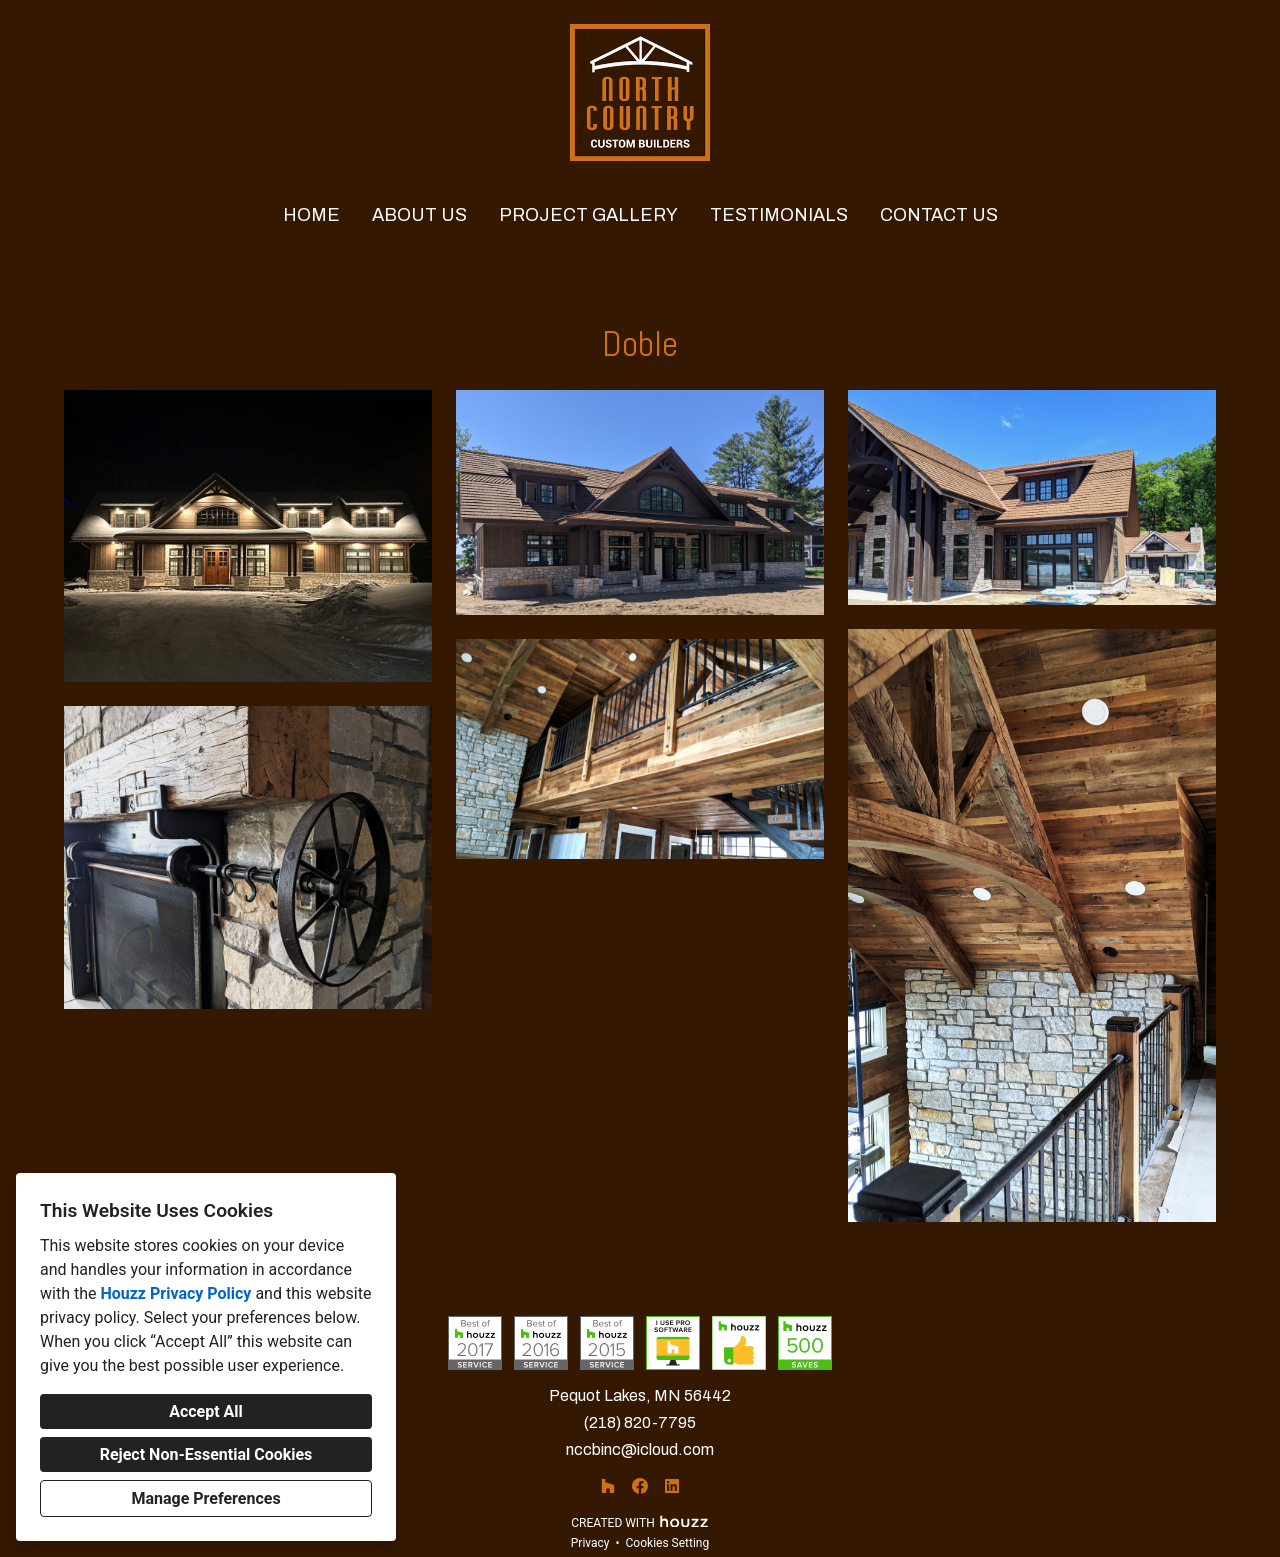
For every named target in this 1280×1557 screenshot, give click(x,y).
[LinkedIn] (672, 1486)
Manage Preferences (205, 1498)
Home (311, 215)
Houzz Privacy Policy (175, 1293)
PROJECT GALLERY (588, 215)
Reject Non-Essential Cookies (206, 1454)
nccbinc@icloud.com (640, 1449)
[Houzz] (608, 1486)
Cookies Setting (668, 1543)
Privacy (590, 1543)
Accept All (206, 1411)
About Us (419, 215)
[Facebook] (640, 1486)
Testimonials (779, 215)
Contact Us (939, 215)
